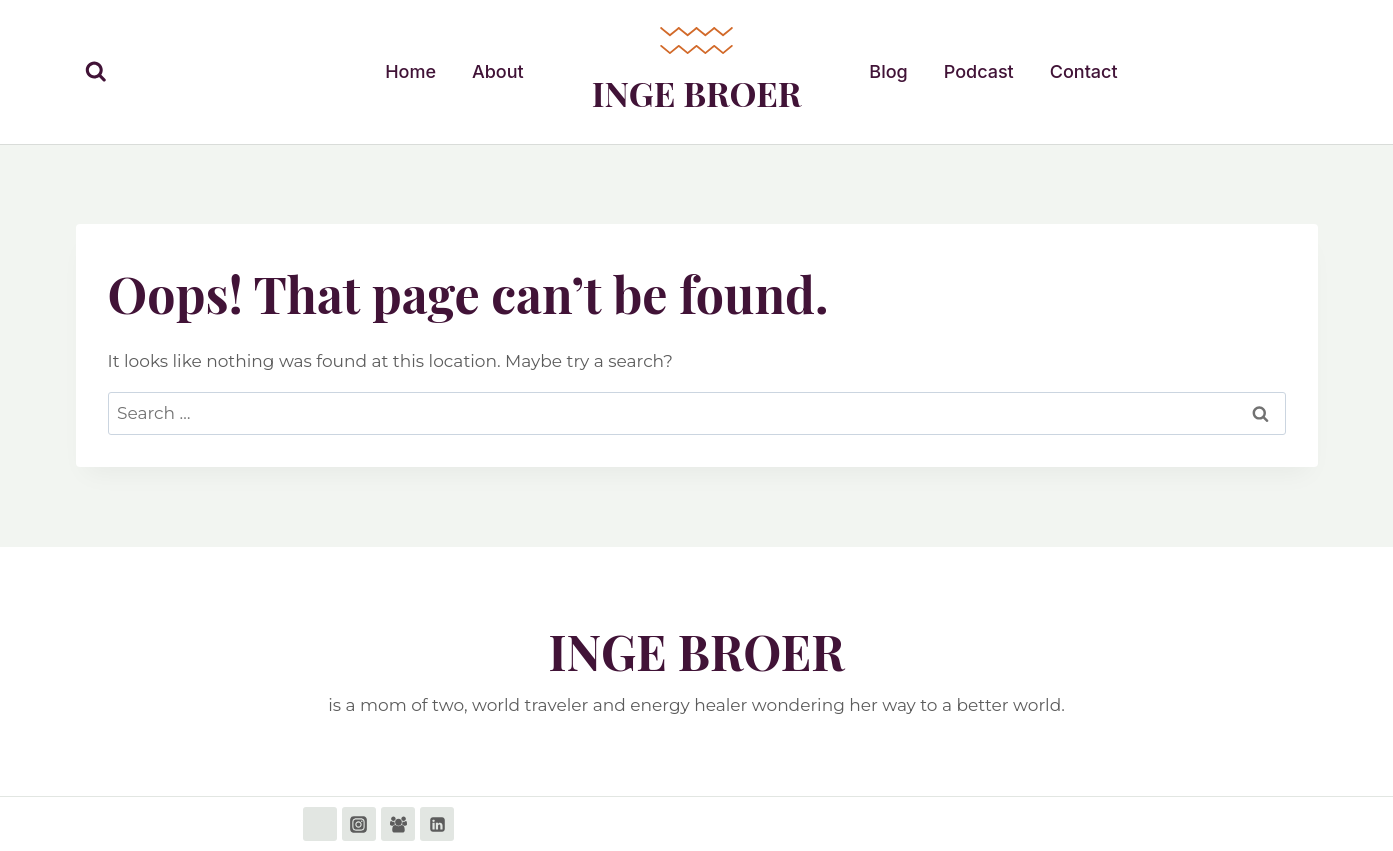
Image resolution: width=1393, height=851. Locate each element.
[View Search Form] (96, 72)
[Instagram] (359, 824)
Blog (888, 71)
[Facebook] (320, 824)
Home (410, 71)
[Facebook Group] (398, 824)
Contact (1084, 71)
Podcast (979, 71)
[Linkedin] (437, 824)
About (498, 71)
